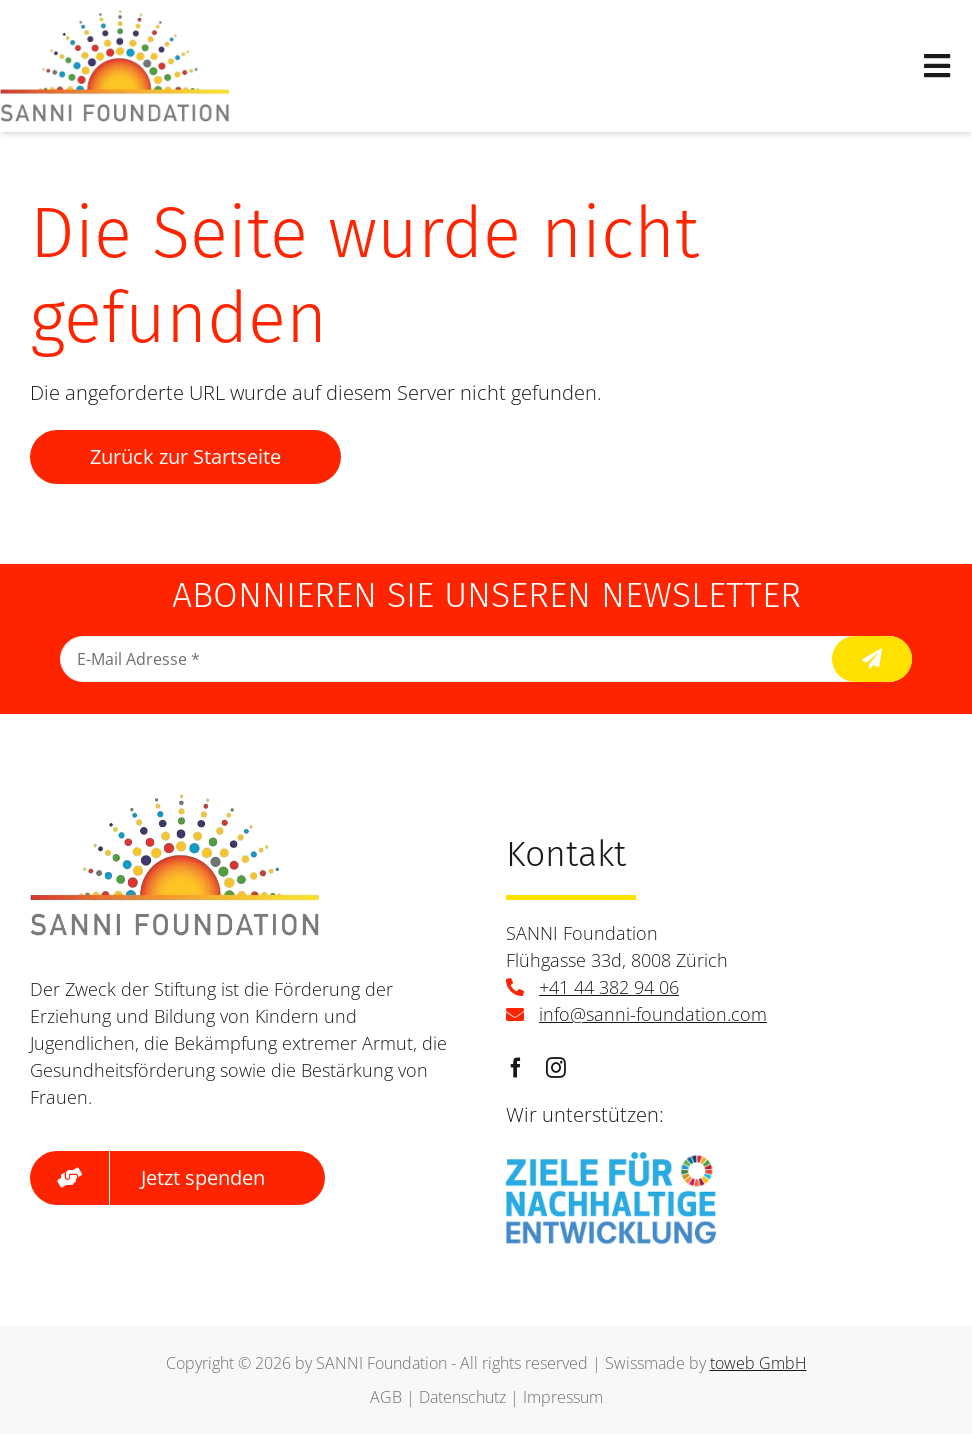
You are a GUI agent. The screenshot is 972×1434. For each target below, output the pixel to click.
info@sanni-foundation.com (653, 1014)
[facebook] (516, 1068)
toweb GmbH (758, 1363)
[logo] (115, 19)
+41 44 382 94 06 (609, 987)
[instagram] (556, 1068)
